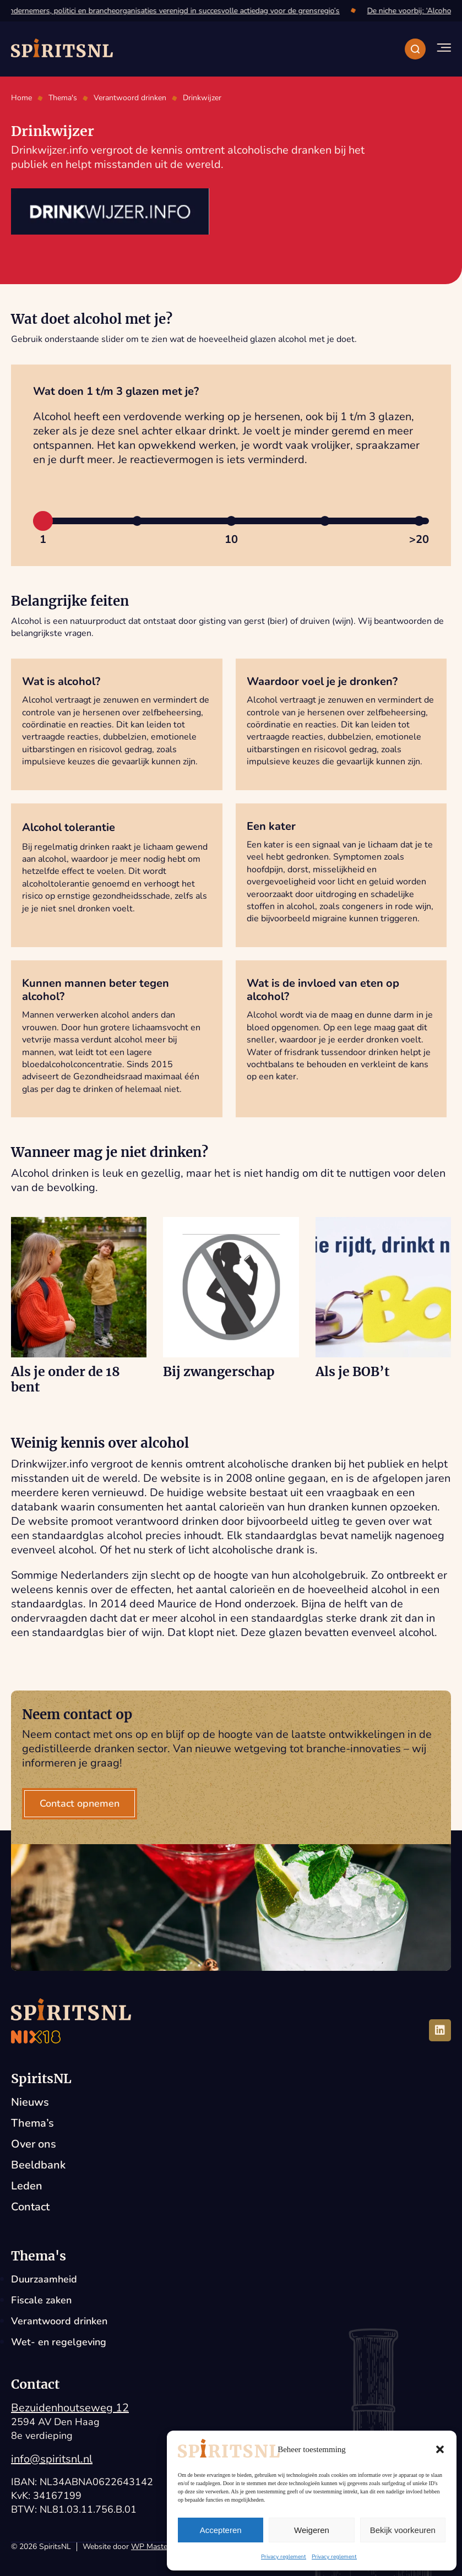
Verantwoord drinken (130, 98)
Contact (30, 2207)
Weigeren (311, 2530)
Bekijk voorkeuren (403, 2530)
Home (21, 98)
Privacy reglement (283, 2557)
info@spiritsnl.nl (52, 2459)
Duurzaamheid (44, 2279)
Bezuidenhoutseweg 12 (70, 2407)
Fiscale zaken (41, 2300)
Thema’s (32, 2123)
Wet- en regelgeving (58, 2342)
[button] (439, 2449)
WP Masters (152, 2546)
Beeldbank (38, 2165)
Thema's (62, 98)
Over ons (33, 2144)
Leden (26, 2186)
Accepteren (221, 2530)
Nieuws (30, 2102)
